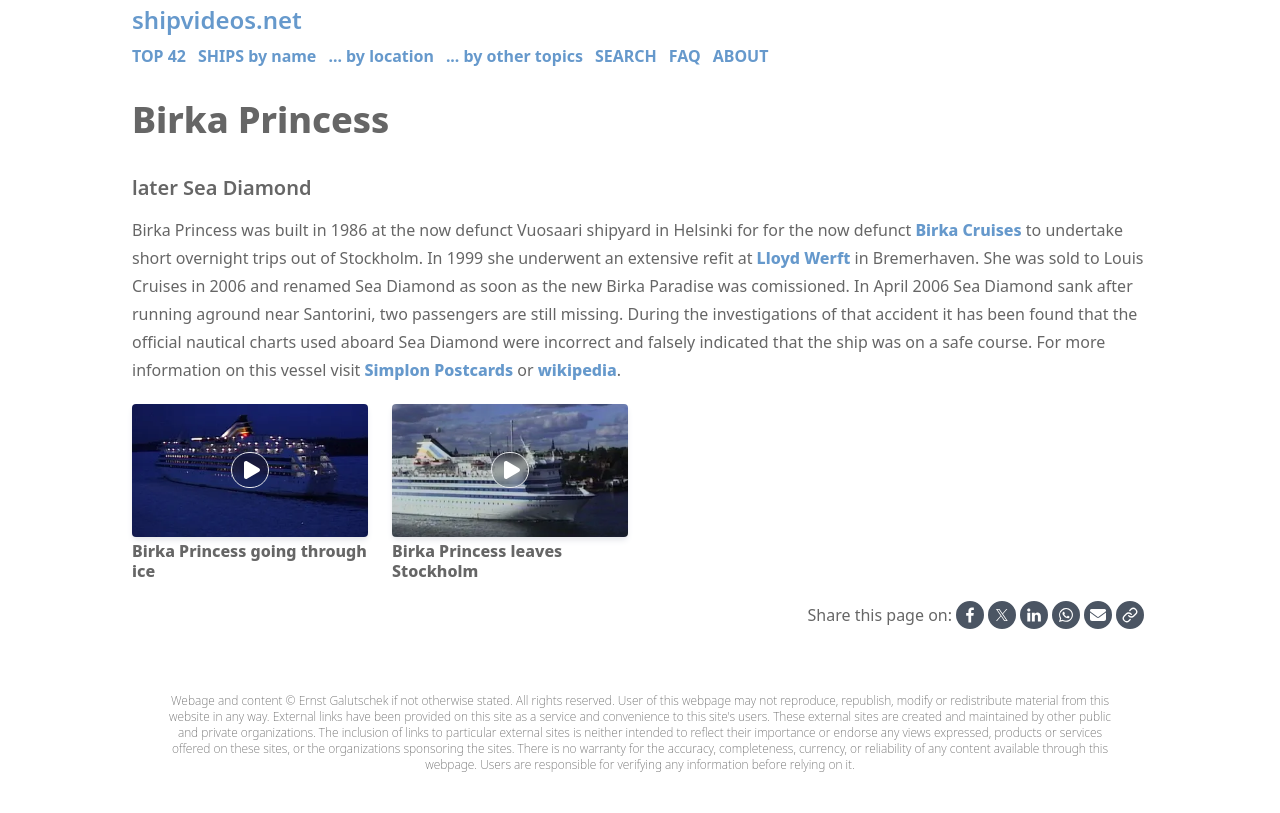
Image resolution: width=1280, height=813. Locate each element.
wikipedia (577, 370)
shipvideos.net (217, 20)
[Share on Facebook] (970, 615)
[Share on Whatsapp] (1066, 615)
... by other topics (514, 56)
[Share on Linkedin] (1034, 615)
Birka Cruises (968, 230)
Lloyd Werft (804, 258)
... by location (380, 56)
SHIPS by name (257, 56)
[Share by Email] (1098, 615)
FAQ (685, 56)
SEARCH (626, 56)
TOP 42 (159, 56)
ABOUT (741, 56)
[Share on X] (1002, 615)
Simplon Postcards (439, 370)
